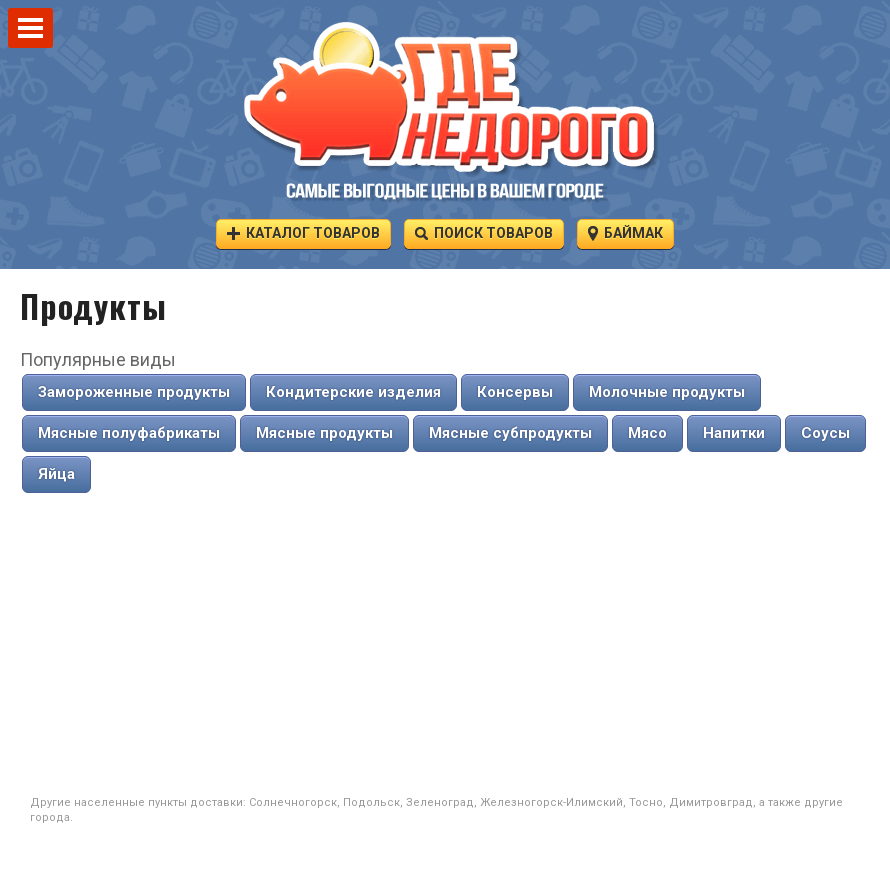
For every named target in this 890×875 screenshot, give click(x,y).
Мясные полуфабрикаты (129, 433)
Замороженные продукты (134, 392)
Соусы (825, 433)
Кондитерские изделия (353, 392)
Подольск (371, 802)
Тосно (646, 802)
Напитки (734, 433)
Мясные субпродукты (510, 433)
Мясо (647, 433)
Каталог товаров (303, 232)
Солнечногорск (293, 802)
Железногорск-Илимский (551, 802)
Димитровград (711, 802)
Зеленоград (440, 802)
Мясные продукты (324, 433)
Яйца (56, 474)
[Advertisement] (445, 645)
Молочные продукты (667, 392)
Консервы (515, 392)
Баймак (625, 232)
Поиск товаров (484, 232)
